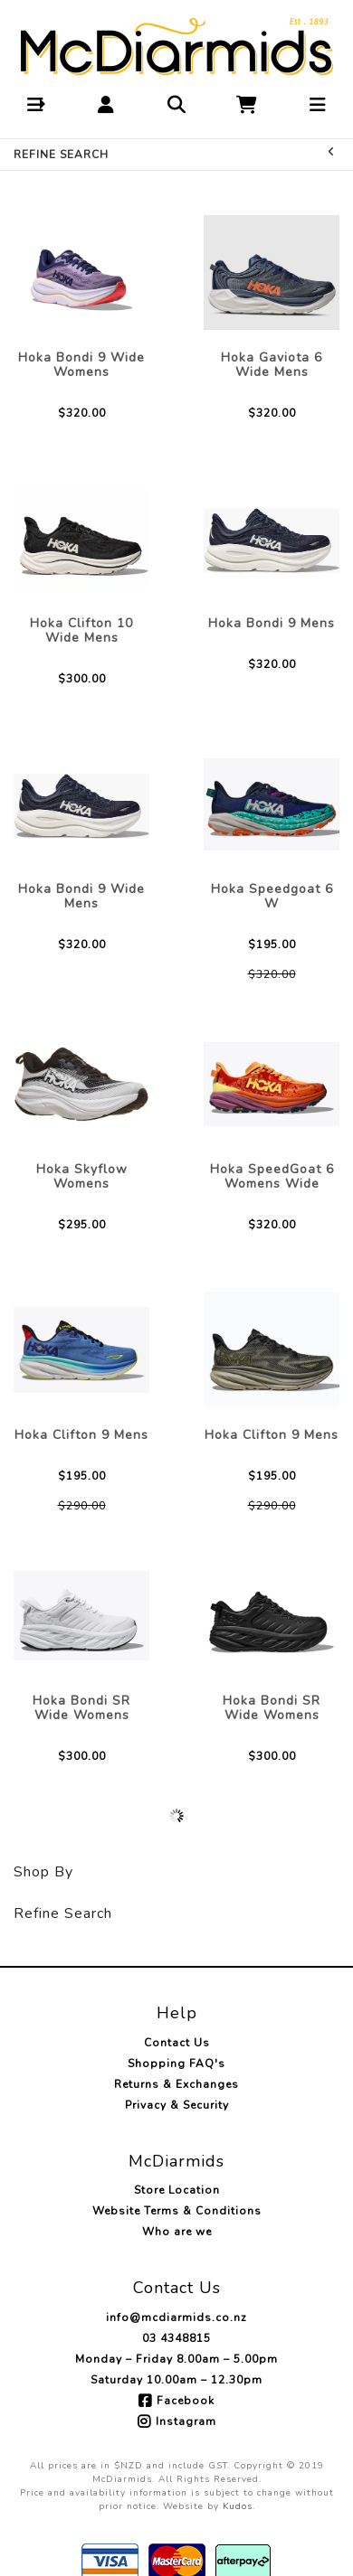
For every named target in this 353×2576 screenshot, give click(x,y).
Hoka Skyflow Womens (82, 1176)
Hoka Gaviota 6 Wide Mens (271, 365)
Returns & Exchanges (176, 2084)
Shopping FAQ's (176, 2063)
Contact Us (177, 2042)
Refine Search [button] (175, 154)
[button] (35, 104)
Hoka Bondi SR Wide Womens (81, 1708)
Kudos (238, 2506)
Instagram (186, 2421)
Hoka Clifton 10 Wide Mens (81, 630)
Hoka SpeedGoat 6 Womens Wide (272, 1176)
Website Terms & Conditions (177, 2211)
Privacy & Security (177, 2105)
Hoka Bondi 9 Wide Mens (81, 896)
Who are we (177, 2231)
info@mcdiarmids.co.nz (176, 2317)
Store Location (177, 2190)
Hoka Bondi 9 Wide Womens (81, 365)
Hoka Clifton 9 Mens (81, 1434)
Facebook (186, 2400)
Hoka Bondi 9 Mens (271, 623)
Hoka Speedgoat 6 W (272, 896)
